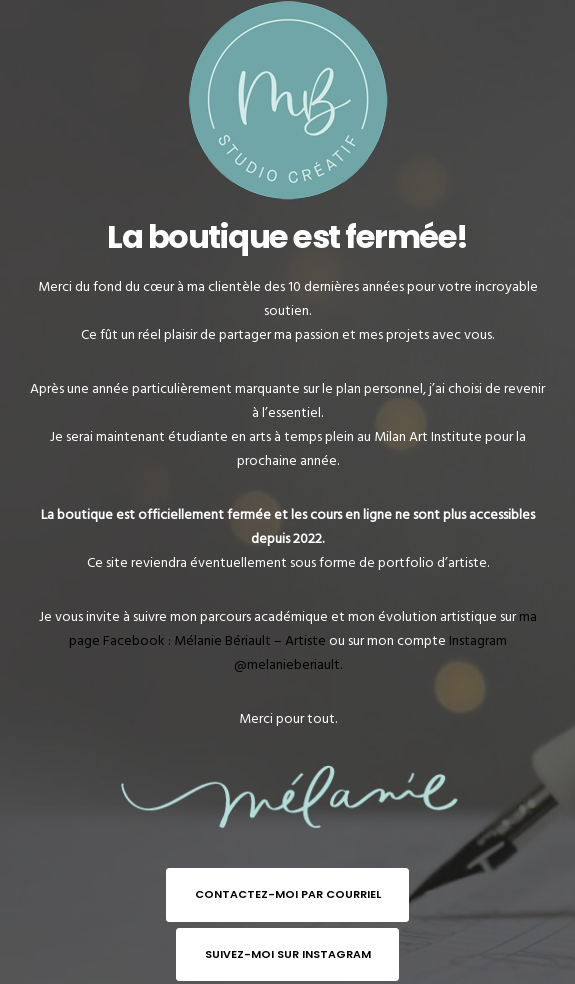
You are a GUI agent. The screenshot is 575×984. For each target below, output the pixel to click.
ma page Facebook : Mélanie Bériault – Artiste (303, 628)
